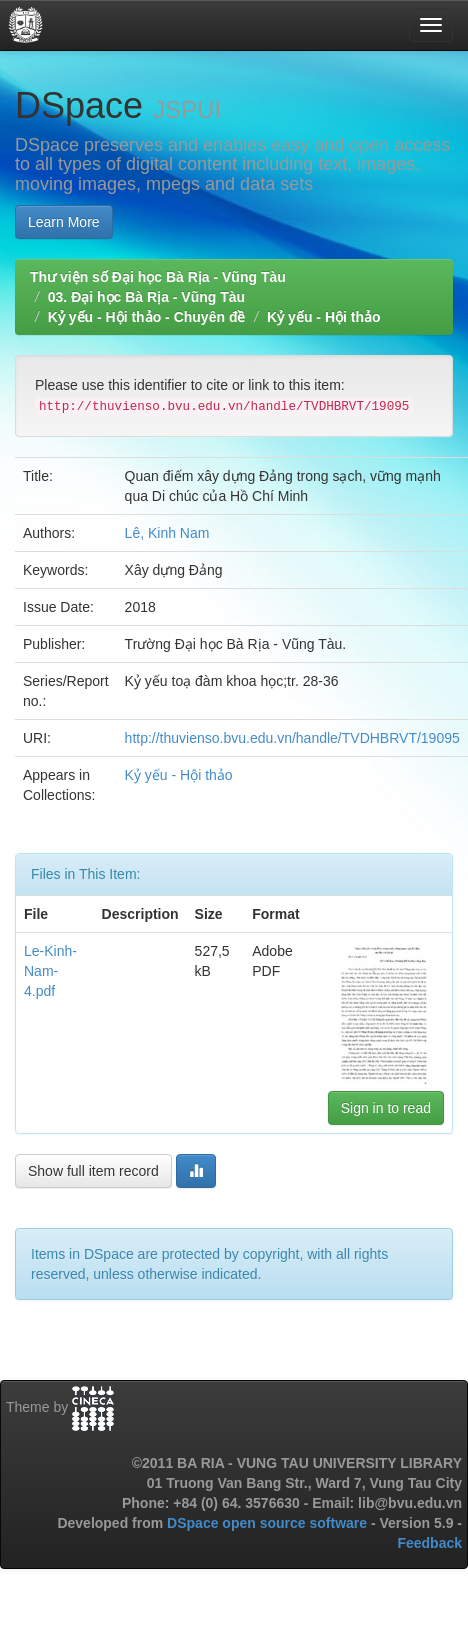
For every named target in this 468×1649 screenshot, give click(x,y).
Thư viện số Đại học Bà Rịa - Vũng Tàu (158, 277)
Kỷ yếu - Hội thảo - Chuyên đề (147, 317)
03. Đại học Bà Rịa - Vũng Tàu (146, 297)
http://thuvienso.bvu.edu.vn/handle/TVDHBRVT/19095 (292, 738)
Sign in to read (386, 1108)
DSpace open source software (269, 1523)
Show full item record (93, 1171)
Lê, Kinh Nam (167, 533)
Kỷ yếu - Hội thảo (323, 317)
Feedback (429, 1543)
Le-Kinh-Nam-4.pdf (50, 971)
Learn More (64, 222)
